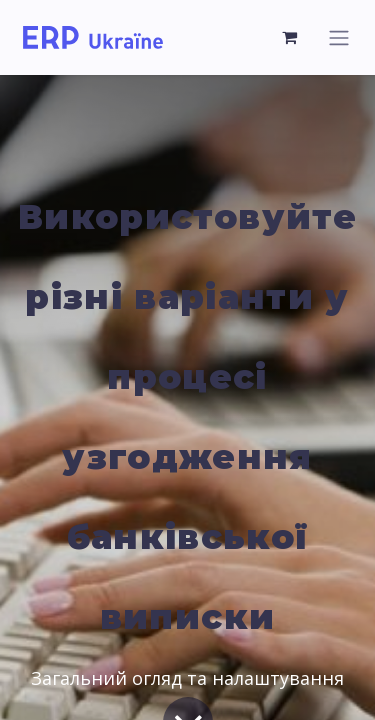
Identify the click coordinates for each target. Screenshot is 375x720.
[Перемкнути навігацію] (339, 37)
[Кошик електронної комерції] (290, 37)
